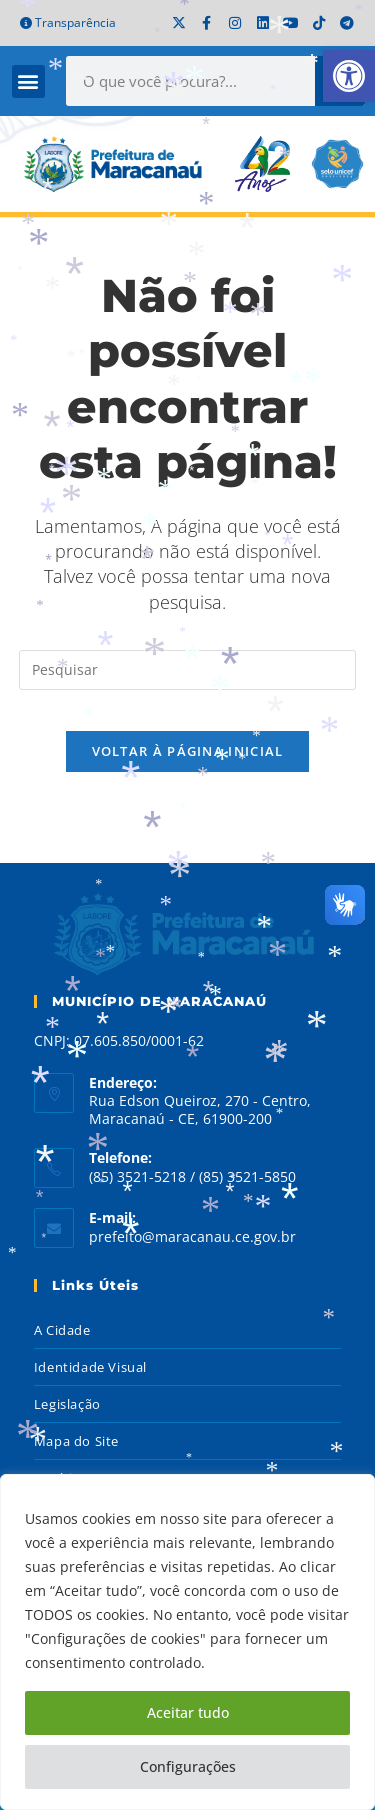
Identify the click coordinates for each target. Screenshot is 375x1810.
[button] (349, 76)
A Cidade (62, 1330)
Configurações (188, 1766)
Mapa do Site (76, 1441)
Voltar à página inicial (188, 751)
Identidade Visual (90, 1367)
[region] (187, 1642)
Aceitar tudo (188, 1712)
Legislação (67, 1404)
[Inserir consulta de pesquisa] (188, 670)
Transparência (68, 22)
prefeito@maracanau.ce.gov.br (192, 1236)
